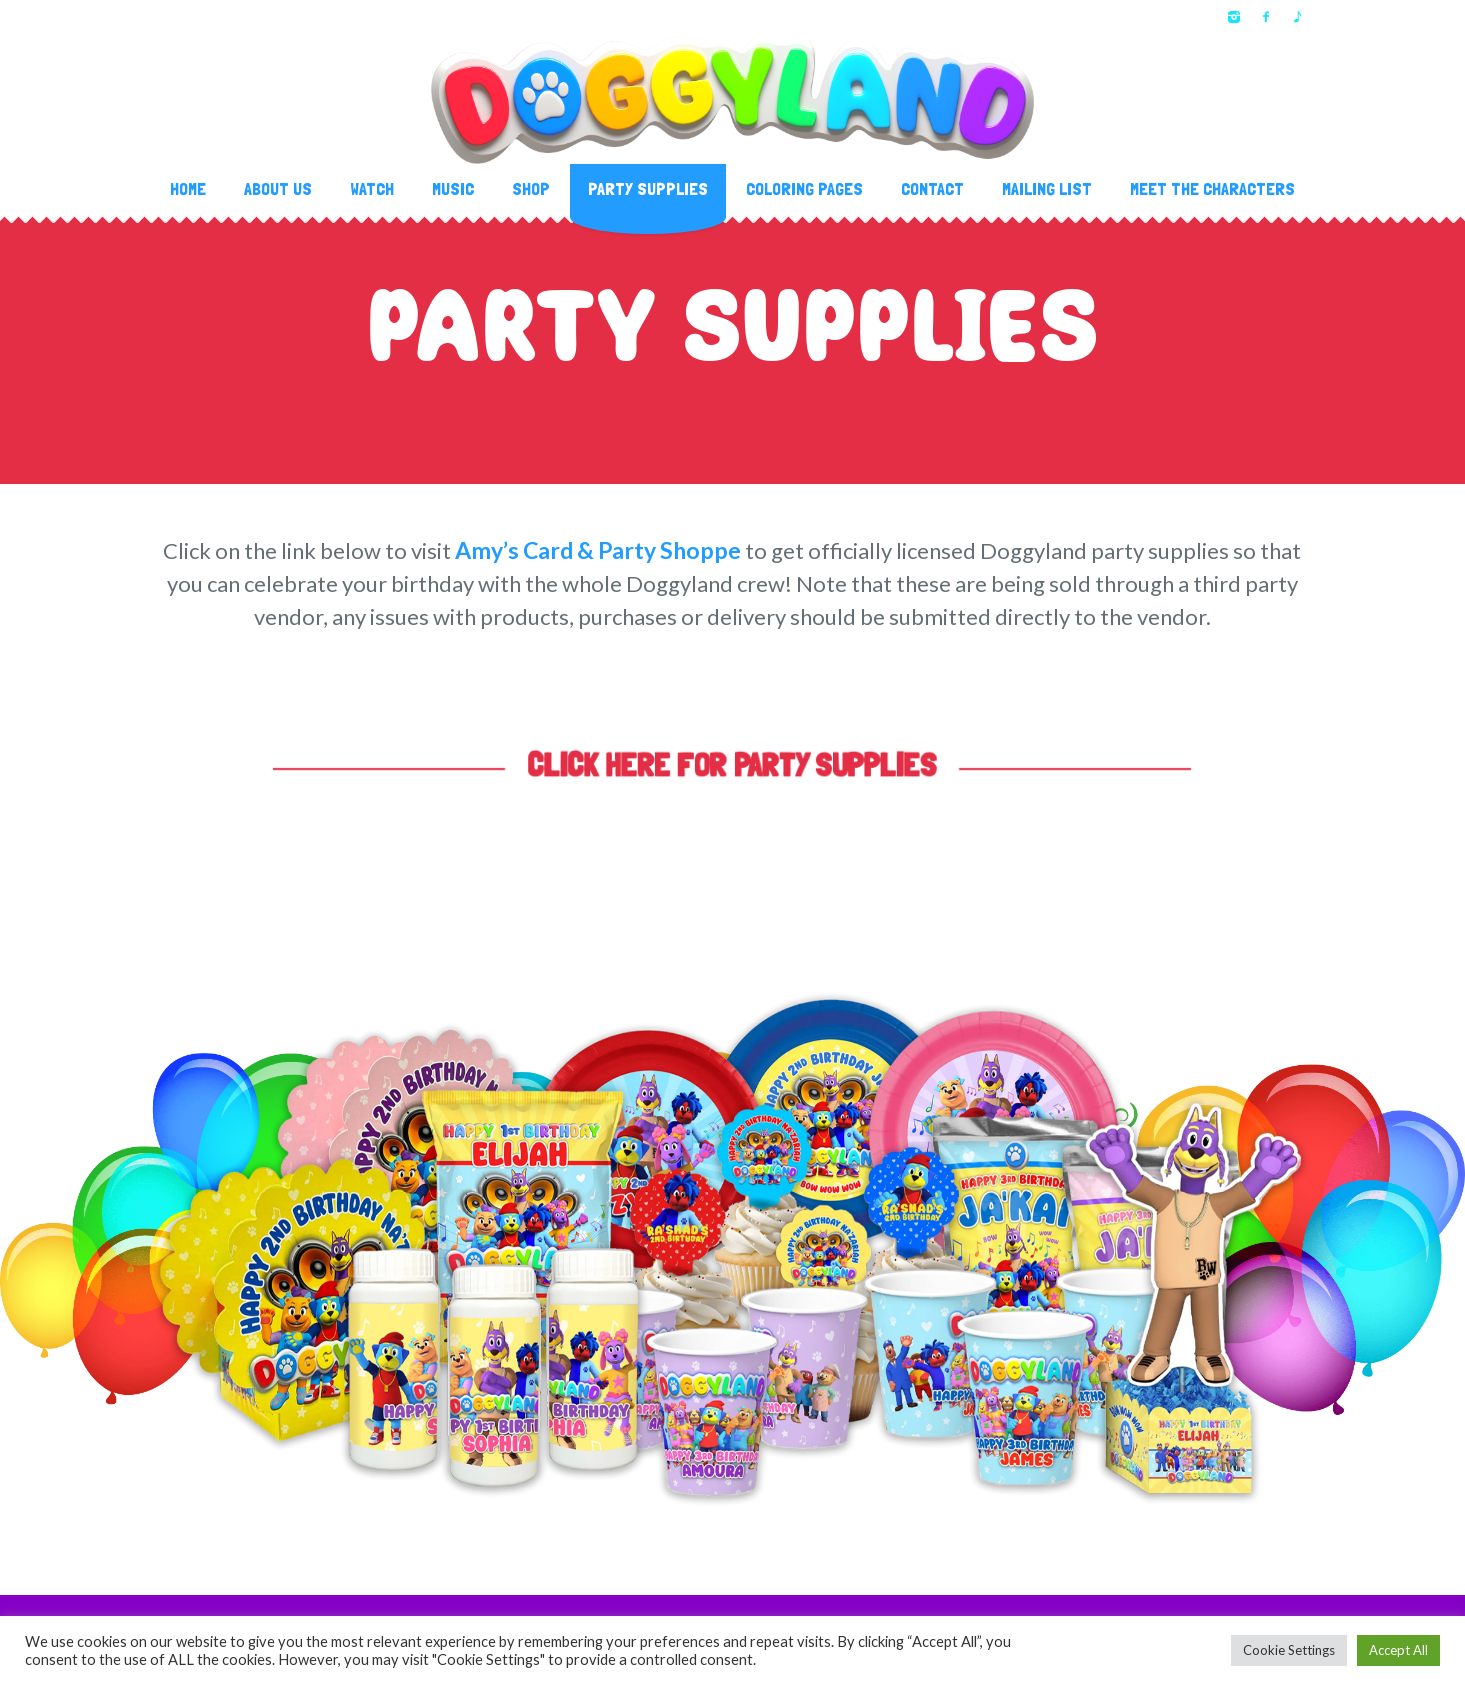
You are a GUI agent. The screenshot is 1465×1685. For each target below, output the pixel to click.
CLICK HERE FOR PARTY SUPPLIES (733, 765)
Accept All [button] (1398, 1650)
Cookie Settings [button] (1289, 1650)
